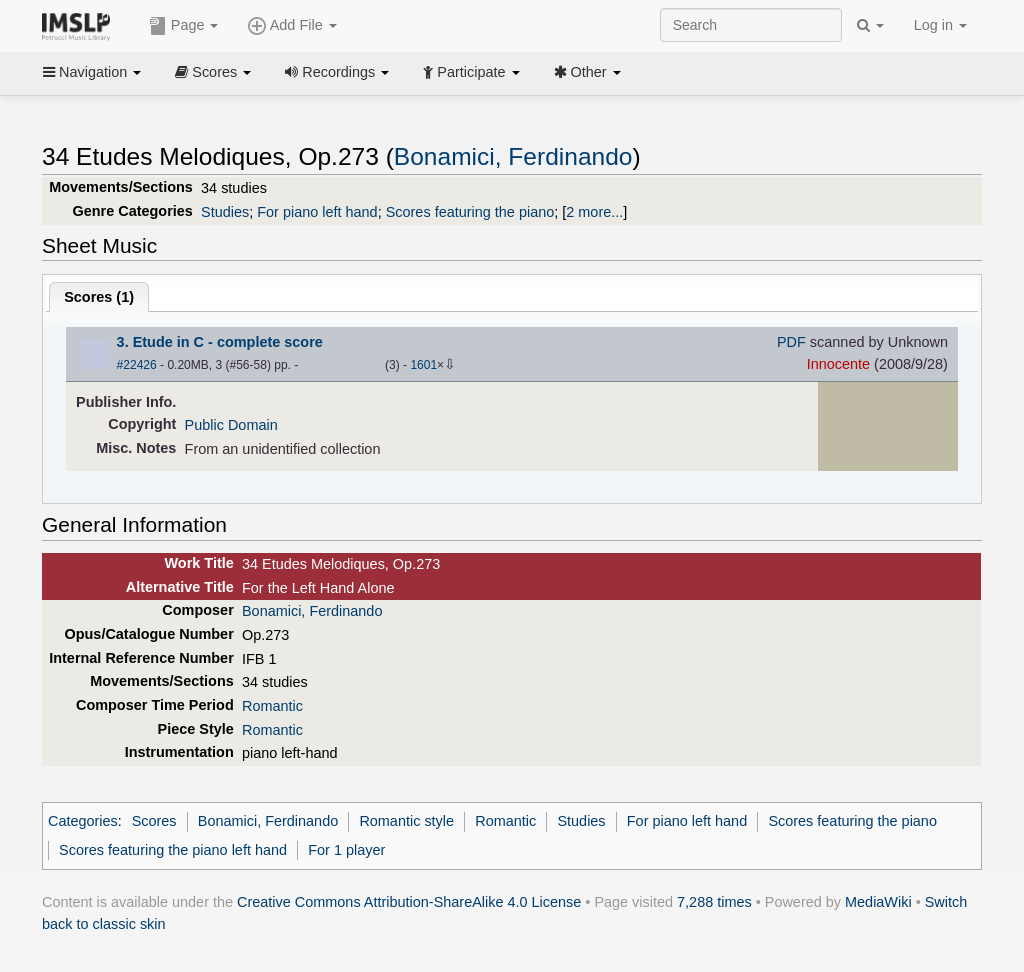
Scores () (99, 297)
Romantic (272, 706)
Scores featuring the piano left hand (173, 850)
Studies (225, 212)
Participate (471, 72)
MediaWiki (878, 902)
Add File (292, 26)
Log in (940, 25)
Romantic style (406, 821)
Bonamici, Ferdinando (513, 156)
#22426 (137, 365)
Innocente (838, 364)
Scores (213, 72)
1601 (423, 365)
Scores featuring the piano (470, 212)
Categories (83, 821)
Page (184, 26)
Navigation (92, 72)
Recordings (337, 72)
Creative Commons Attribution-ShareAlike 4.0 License (409, 902)
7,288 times (714, 902)
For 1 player (346, 850)
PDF (791, 342)
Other (587, 72)
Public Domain (231, 425)
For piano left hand (317, 212)
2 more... (594, 212)
